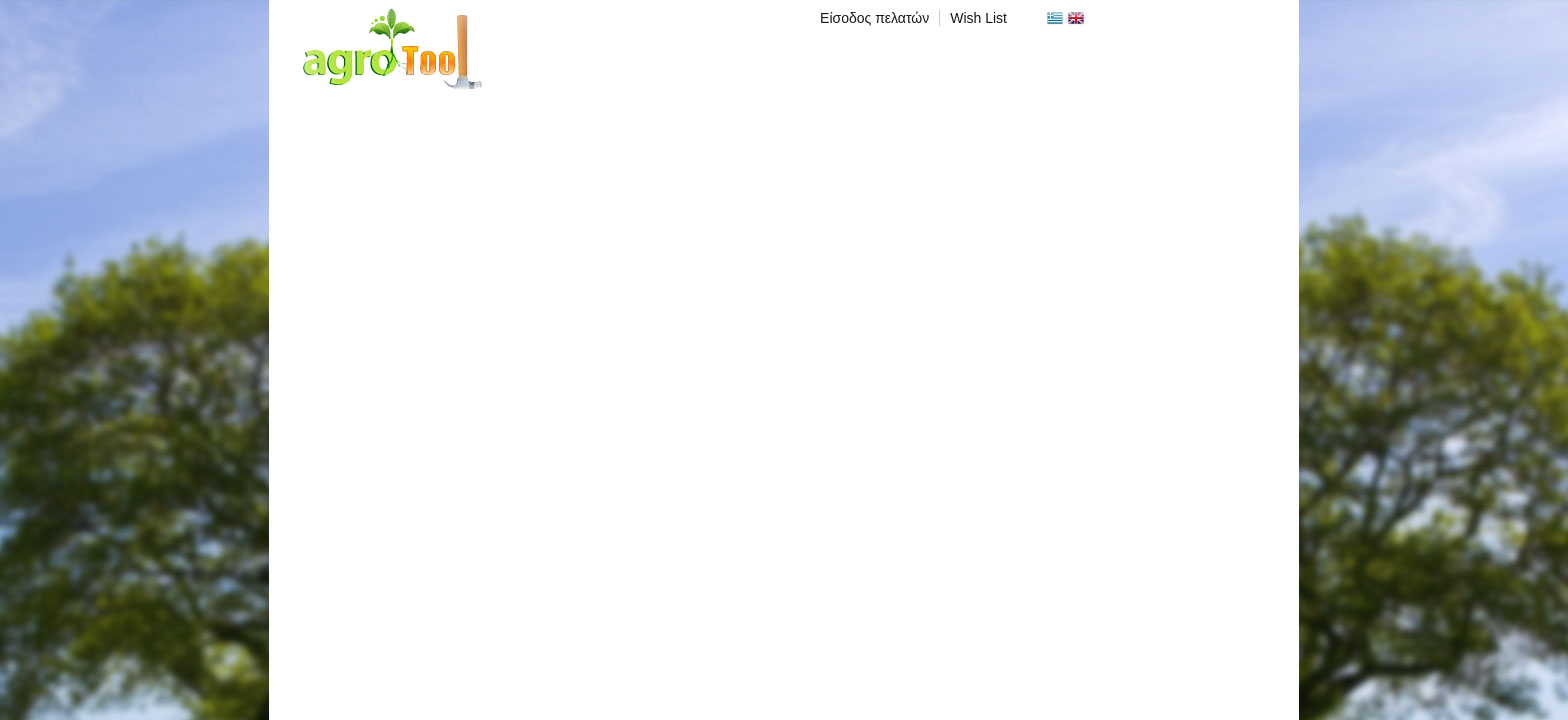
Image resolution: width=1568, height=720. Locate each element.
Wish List (978, 18)
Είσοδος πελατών (874, 18)
